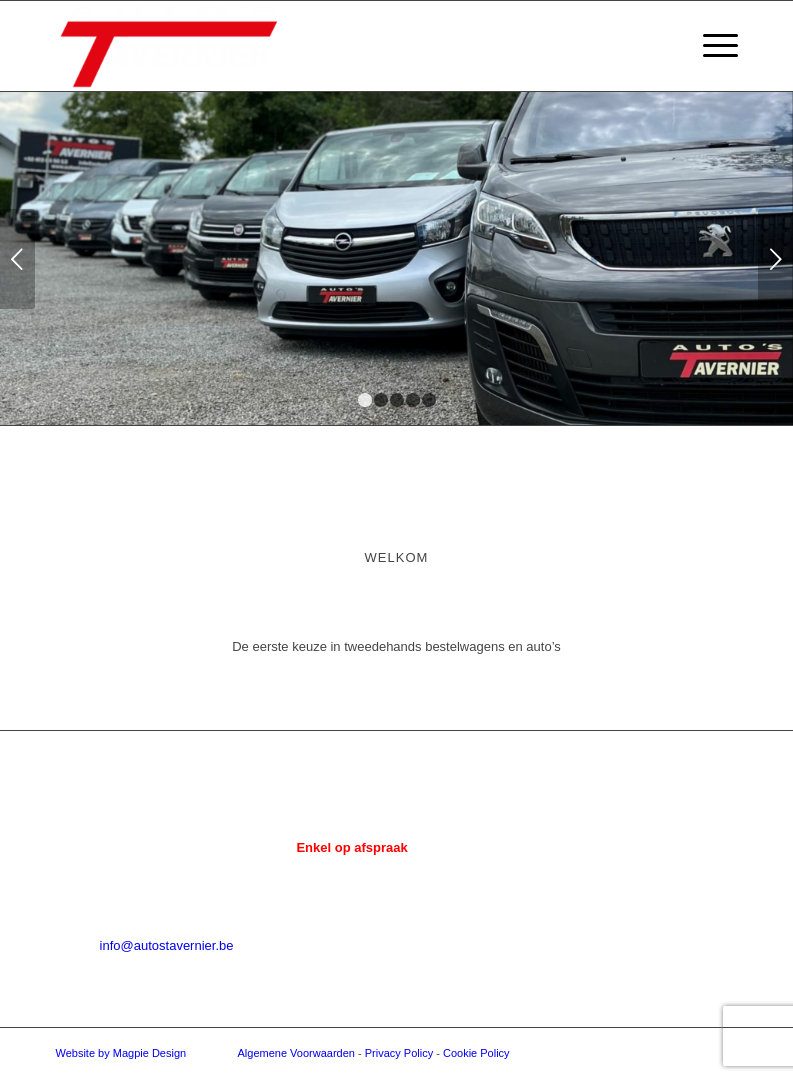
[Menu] (710, 46)
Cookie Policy (476, 1053)
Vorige (17, 259)
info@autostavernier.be (167, 945)
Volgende (775, 259)
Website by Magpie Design (121, 1053)
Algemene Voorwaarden (296, 1053)
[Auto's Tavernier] (169, 46)
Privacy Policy (399, 1053)
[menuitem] (710, 46)
